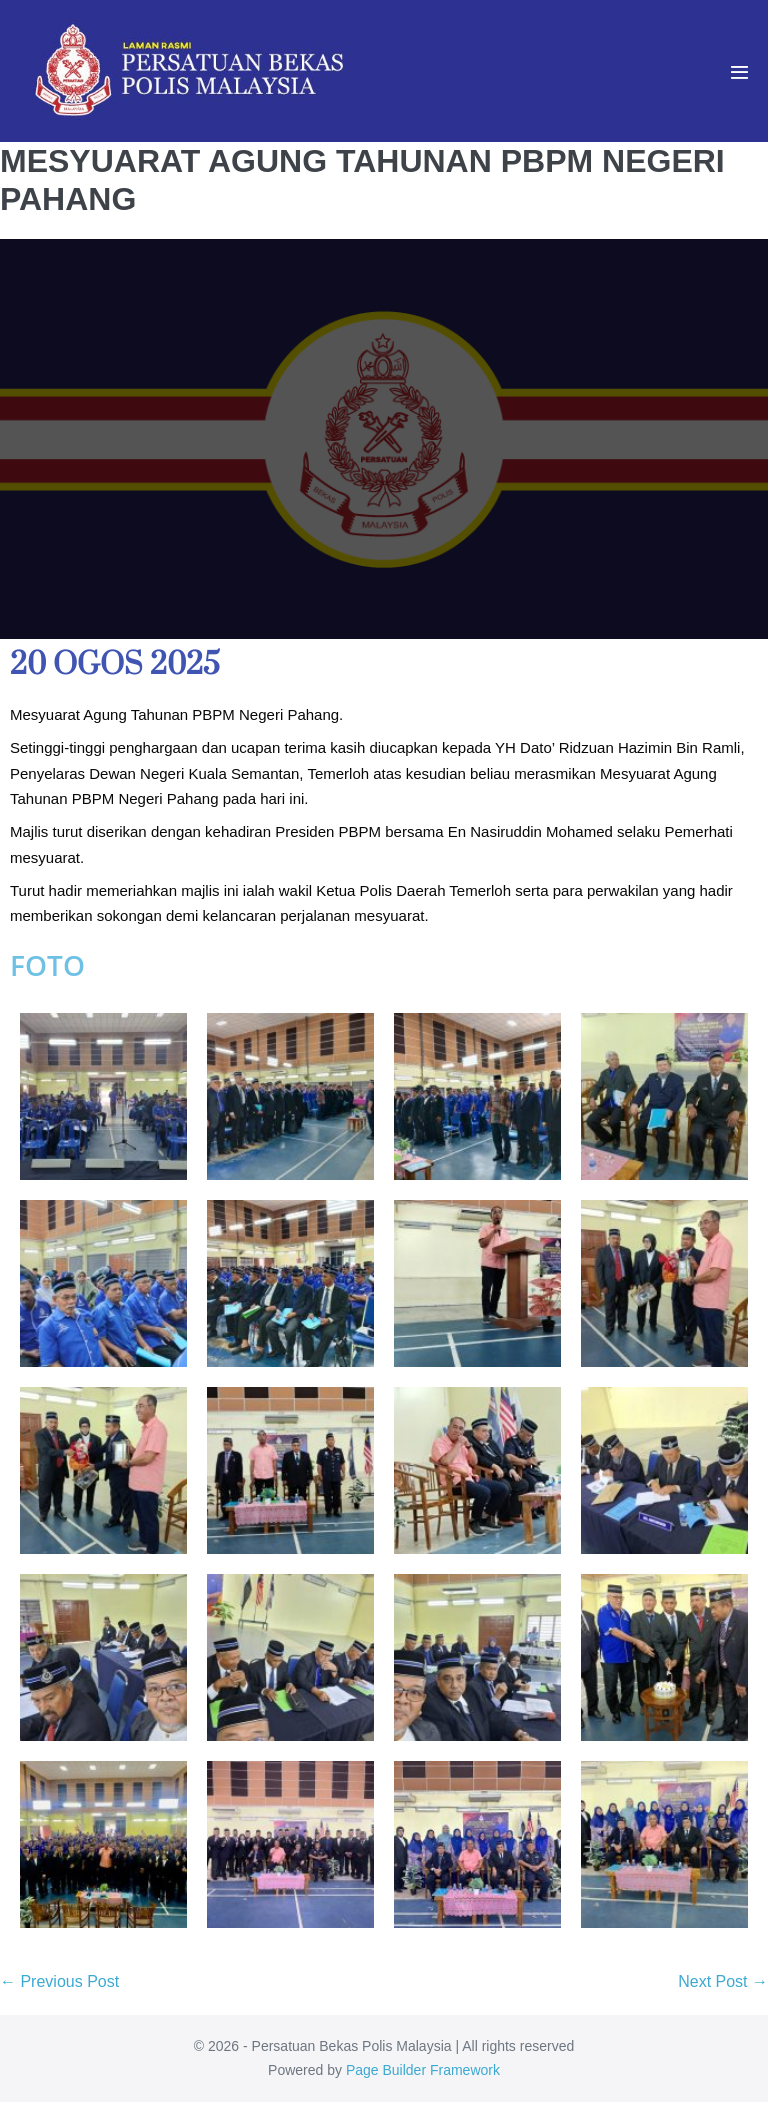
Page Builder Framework (423, 2070)
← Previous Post (59, 1981)
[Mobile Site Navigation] (739, 72)
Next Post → (723, 1981)
